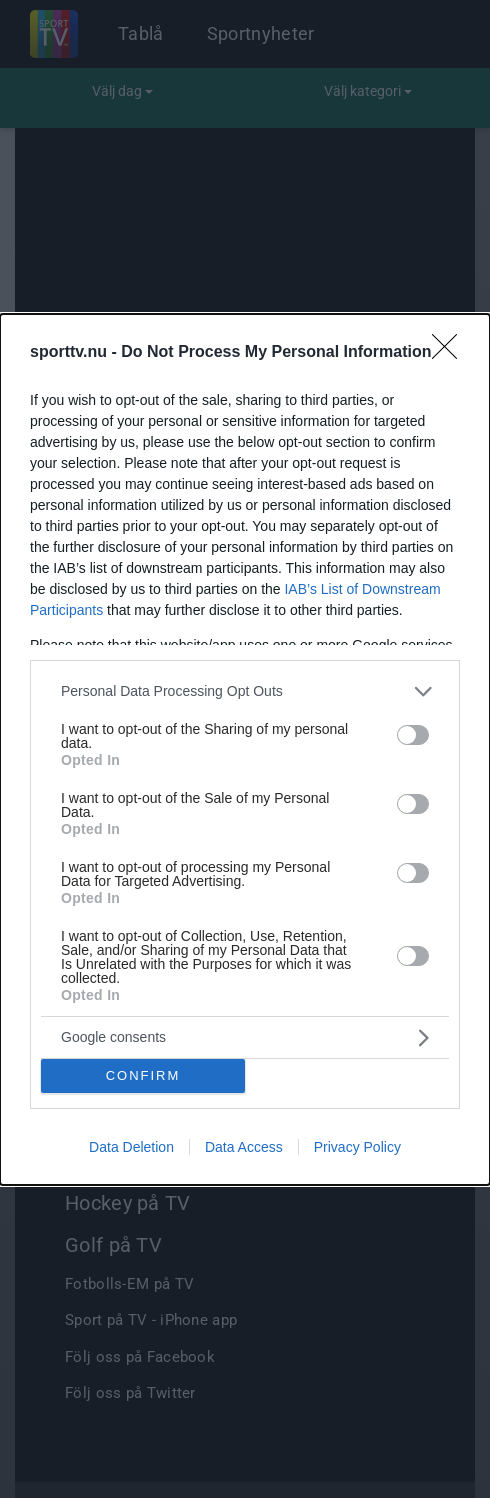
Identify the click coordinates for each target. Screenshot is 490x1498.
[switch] (413, 735)
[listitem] (245, 691)
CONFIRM (143, 1074)
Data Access (244, 1147)
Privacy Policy (357, 1147)
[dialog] (245, 749)
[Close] (451, 353)
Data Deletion (131, 1147)
